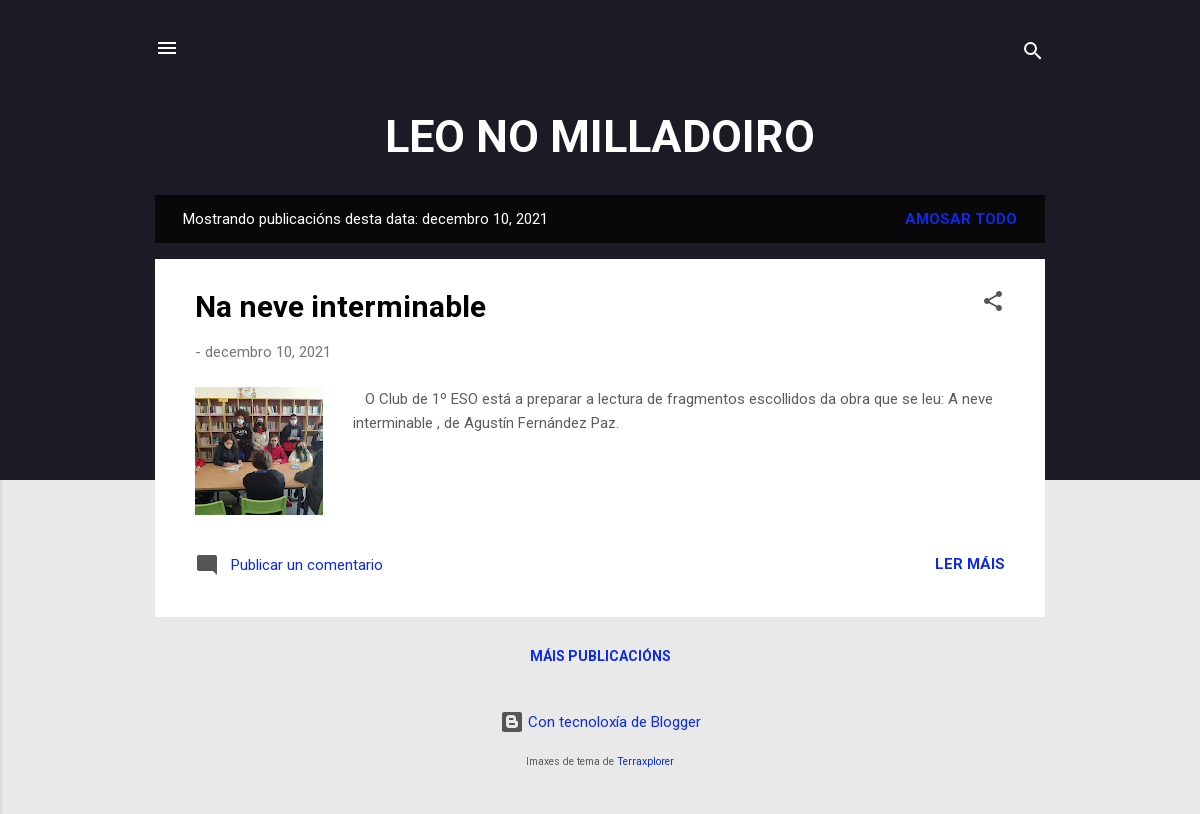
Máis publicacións (600, 656)
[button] (993, 304)
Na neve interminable (340, 306)
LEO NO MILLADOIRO (600, 136)
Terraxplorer (645, 761)
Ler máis (970, 564)
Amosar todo (961, 219)
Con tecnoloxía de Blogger (600, 722)
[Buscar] (1033, 54)
